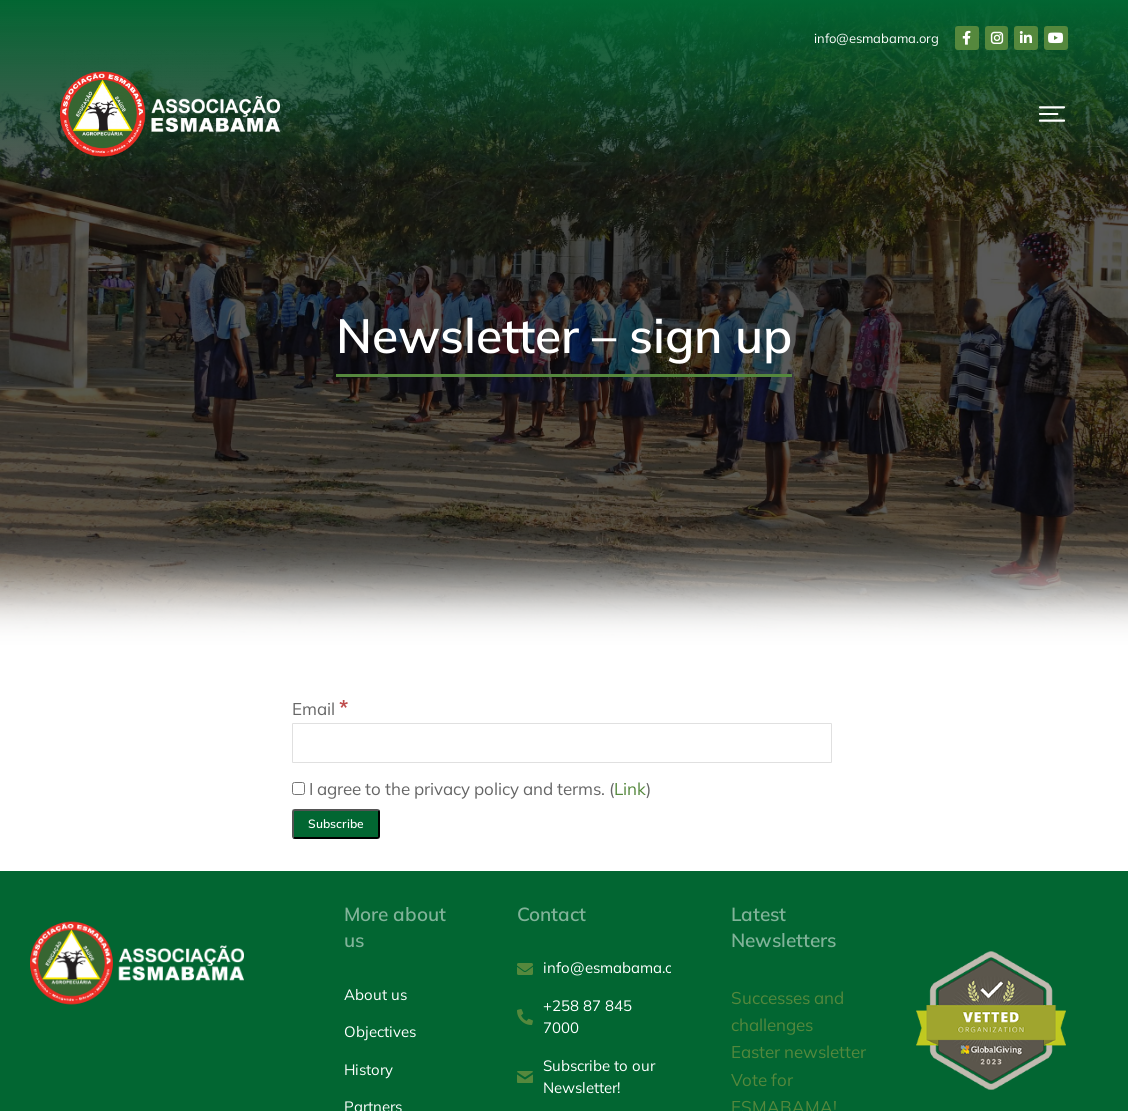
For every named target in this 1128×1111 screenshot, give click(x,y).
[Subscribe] (336, 824)
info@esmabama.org (876, 38)
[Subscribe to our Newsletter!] (594, 1077)
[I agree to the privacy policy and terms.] (298, 788)
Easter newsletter (798, 1051)
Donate (1013, 125)
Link (630, 788)
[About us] (401, 995)
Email (320, 708)
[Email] (562, 743)
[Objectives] (401, 1032)
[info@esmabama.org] (594, 968)
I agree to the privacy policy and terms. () (471, 788)
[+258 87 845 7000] (594, 1017)
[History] (401, 1070)
